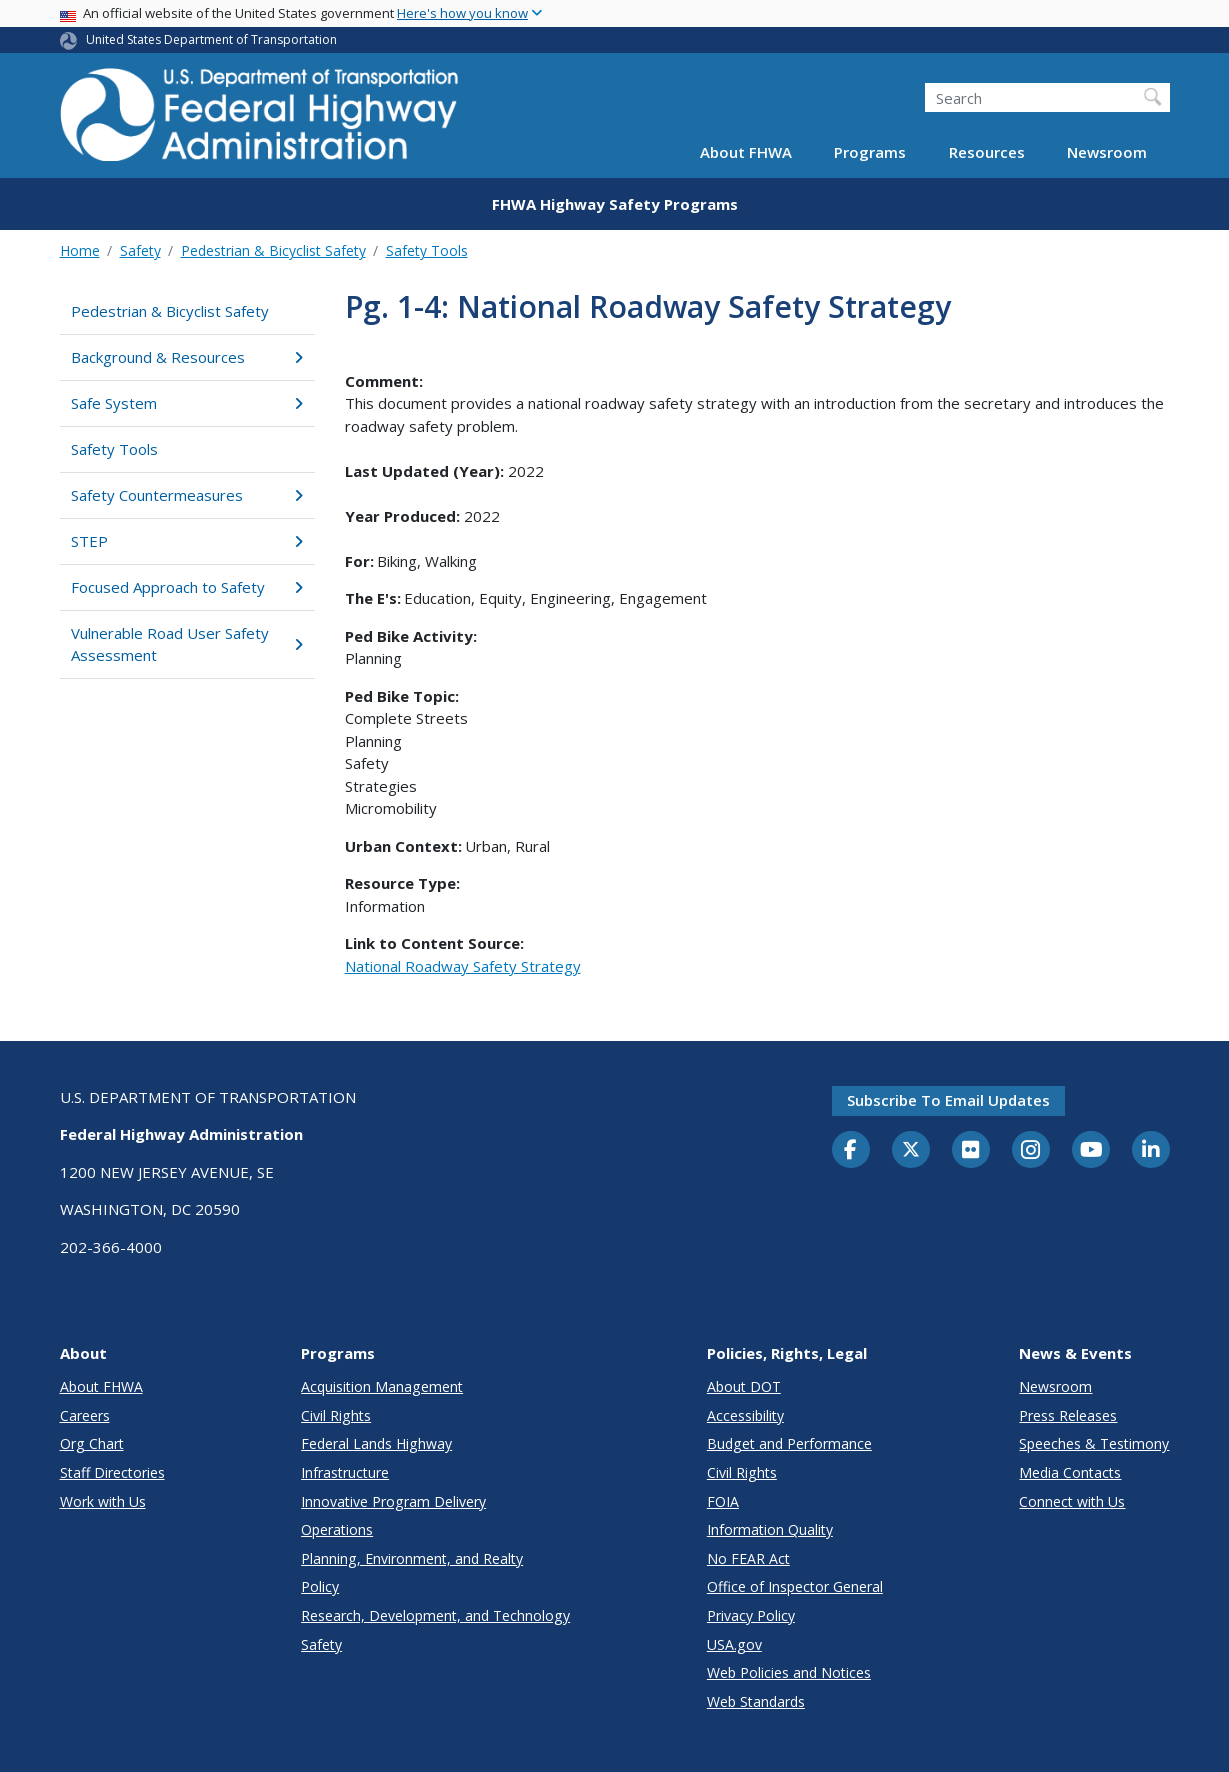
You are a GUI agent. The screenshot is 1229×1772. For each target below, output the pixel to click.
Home (80, 250)
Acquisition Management (382, 1386)
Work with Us (103, 1501)
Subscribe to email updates (948, 1100)
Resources (987, 152)
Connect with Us (1072, 1501)
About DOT (744, 1386)
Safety (140, 250)
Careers (85, 1415)
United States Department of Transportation (211, 39)
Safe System (187, 403)
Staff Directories (112, 1472)
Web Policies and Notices (789, 1672)
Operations (337, 1529)
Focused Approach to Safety (187, 587)
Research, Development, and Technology (435, 1615)
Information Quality (770, 1529)
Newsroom (1107, 152)
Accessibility (745, 1415)
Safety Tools (427, 250)
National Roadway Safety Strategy (463, 966)
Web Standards (756, 1701)
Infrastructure (345, 1472)
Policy (320, 1586)
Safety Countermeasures (187, 495)
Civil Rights (336, 1415)
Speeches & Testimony (1094, 1443)
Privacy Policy (751, 1615)
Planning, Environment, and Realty (412, 1558)
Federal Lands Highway (376, 1443)
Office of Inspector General (795, 1586)
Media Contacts (1070, 1472)
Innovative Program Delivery (393, 1501)
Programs (870, 152)
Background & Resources (187, 357)
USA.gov (734, 1644)
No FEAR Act (748, 1558)
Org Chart (92, 1443)
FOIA (723, 1501)
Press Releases (1068, 1415)
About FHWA (746, 152)
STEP (187, 541)
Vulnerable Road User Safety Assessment (187, 644)
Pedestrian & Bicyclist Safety (273, 250)
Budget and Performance (789, 1443)
